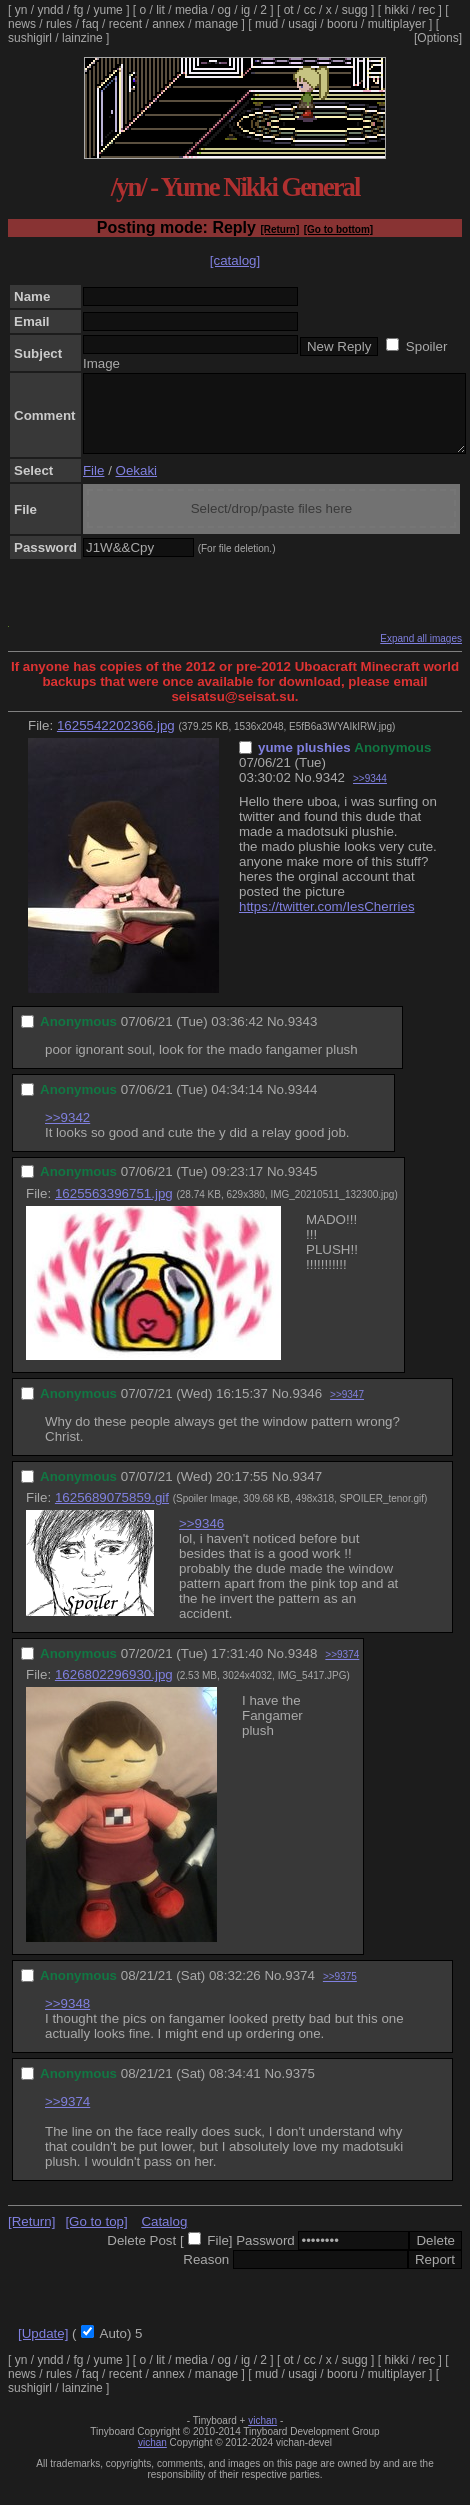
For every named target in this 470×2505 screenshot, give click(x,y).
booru (342, 24)
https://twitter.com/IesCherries (327, 921)
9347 (307, 1491)
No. (305, 792)
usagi (302, 24)
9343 (303, 1036)
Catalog (164, 2236)
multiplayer (397, 24)
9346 (307, 1408)
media (191, 10)
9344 (303, 1104)
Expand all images (421, 653)
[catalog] (235, 260)
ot (289, 10)
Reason (206, 2274)
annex (168, 24)
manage (216, 24)
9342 (330, 792)
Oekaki (136, 485)
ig (245, 10)
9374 (300, 1990)
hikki (396, 10)
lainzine (82, 38)
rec (427, 10)
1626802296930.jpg (114, 1689)
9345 (303, 1186)
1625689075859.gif (112, 1512)
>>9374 (342, 1669)
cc (310, 10)
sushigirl (30, 38)
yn (21, 10)
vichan (262, 2435)
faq (90, 24)
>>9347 (347, 1409)
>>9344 (370, 793)
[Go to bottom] (338, 229)
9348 (303, 1668)
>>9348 (67, 2018)
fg (78, 10)
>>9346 (201, 1538)
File (93, 485)
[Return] (279, 229)
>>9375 (340, 1991)
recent (125, 24)
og (224, 10)
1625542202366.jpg (116, 740)
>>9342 (67, 1132)
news (22, 24)
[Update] (43, 2348)
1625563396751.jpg (114, 1208)
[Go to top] (96, 2236)
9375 (300, 2088)
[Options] (438, 38)
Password (265, 2255)
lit (160, 10)
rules (59, 24)
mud (266, 24)
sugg (355, 10)
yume (107, 10)
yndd (50, 10)
